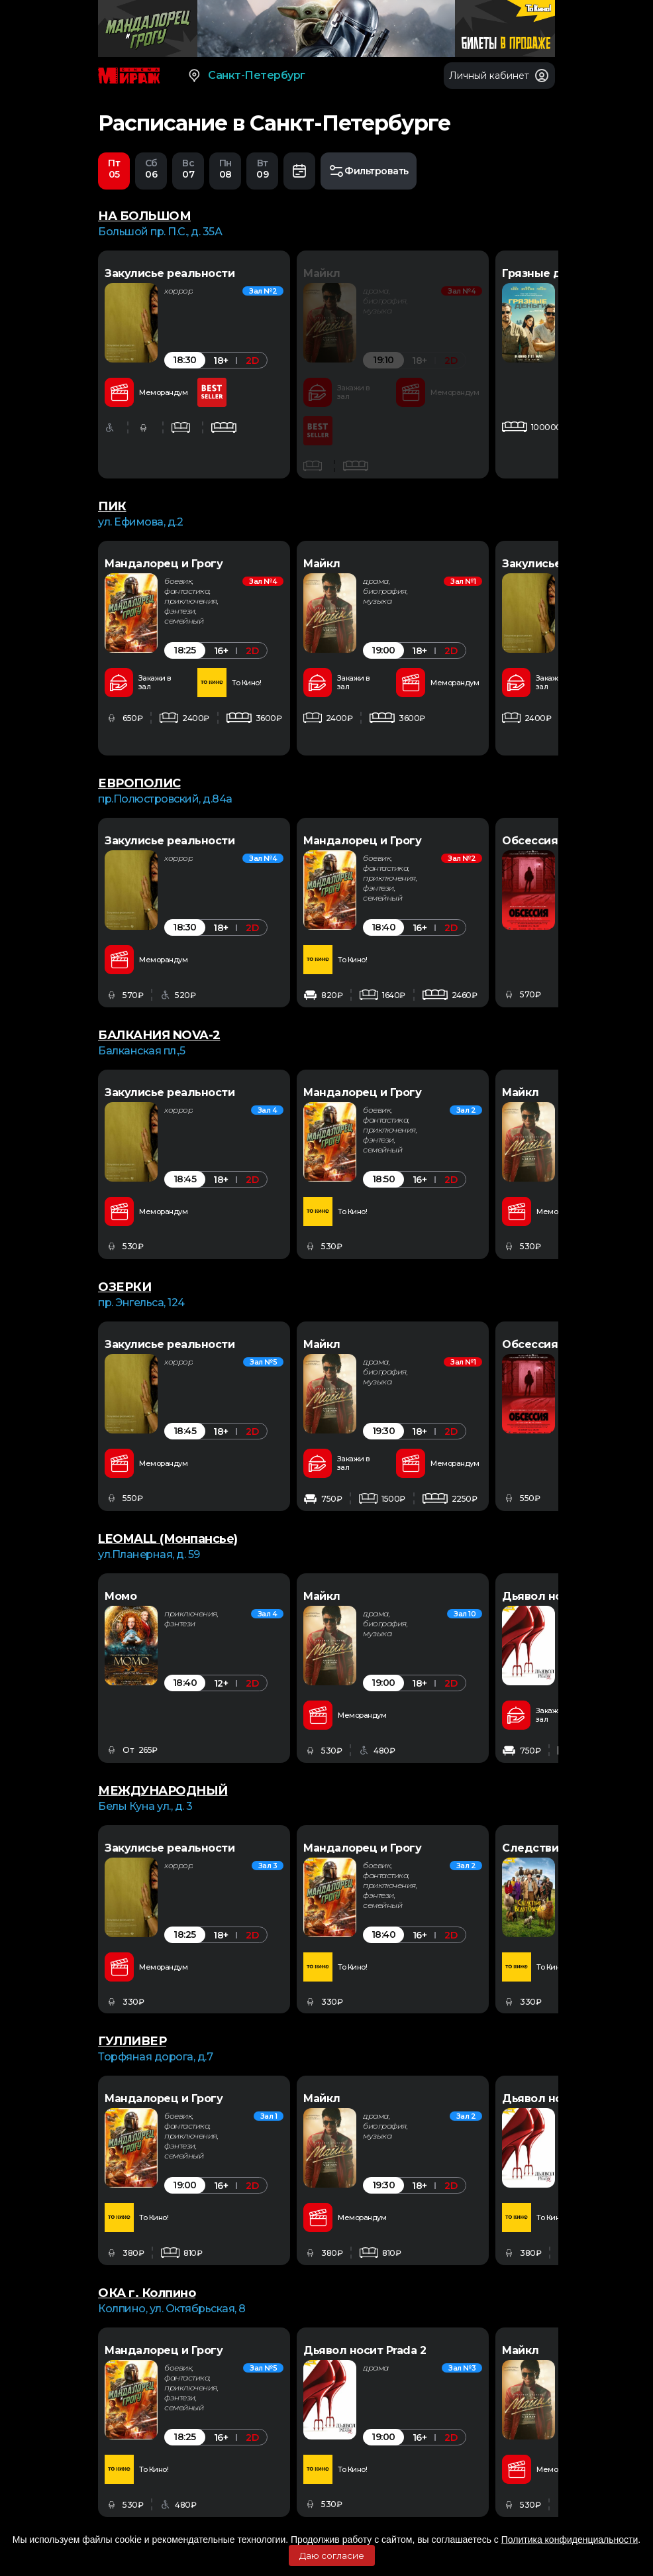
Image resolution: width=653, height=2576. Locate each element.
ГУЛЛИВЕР (132, 2042)
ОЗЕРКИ (124, 1287)
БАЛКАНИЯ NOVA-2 (159, 1036)
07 (188, 170)
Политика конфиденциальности (569, 2539)
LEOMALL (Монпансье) (168, 1539)
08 (225, 170)
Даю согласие (331, 2555)
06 (151, 170)
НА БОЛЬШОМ (144, 216)
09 (262, 170)
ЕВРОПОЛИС (139, 784)
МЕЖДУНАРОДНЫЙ (163, 1791)
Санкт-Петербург (246, 76)
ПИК (112, 507)
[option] (194, 365)
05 (114, 170)
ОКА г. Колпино (146, 2293)
